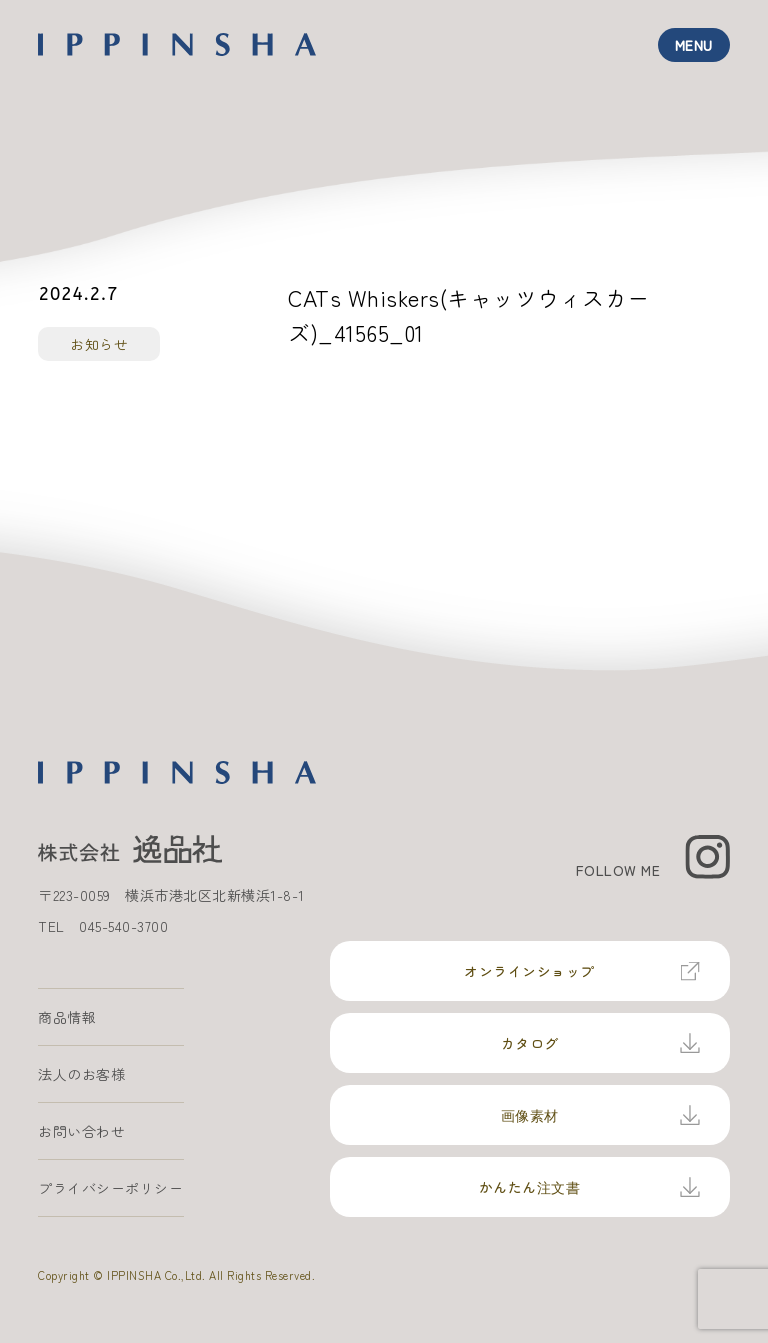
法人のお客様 (81, 1074)
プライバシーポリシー (110, 1188)
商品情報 (67, 1017)
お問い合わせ (81, 1131)
